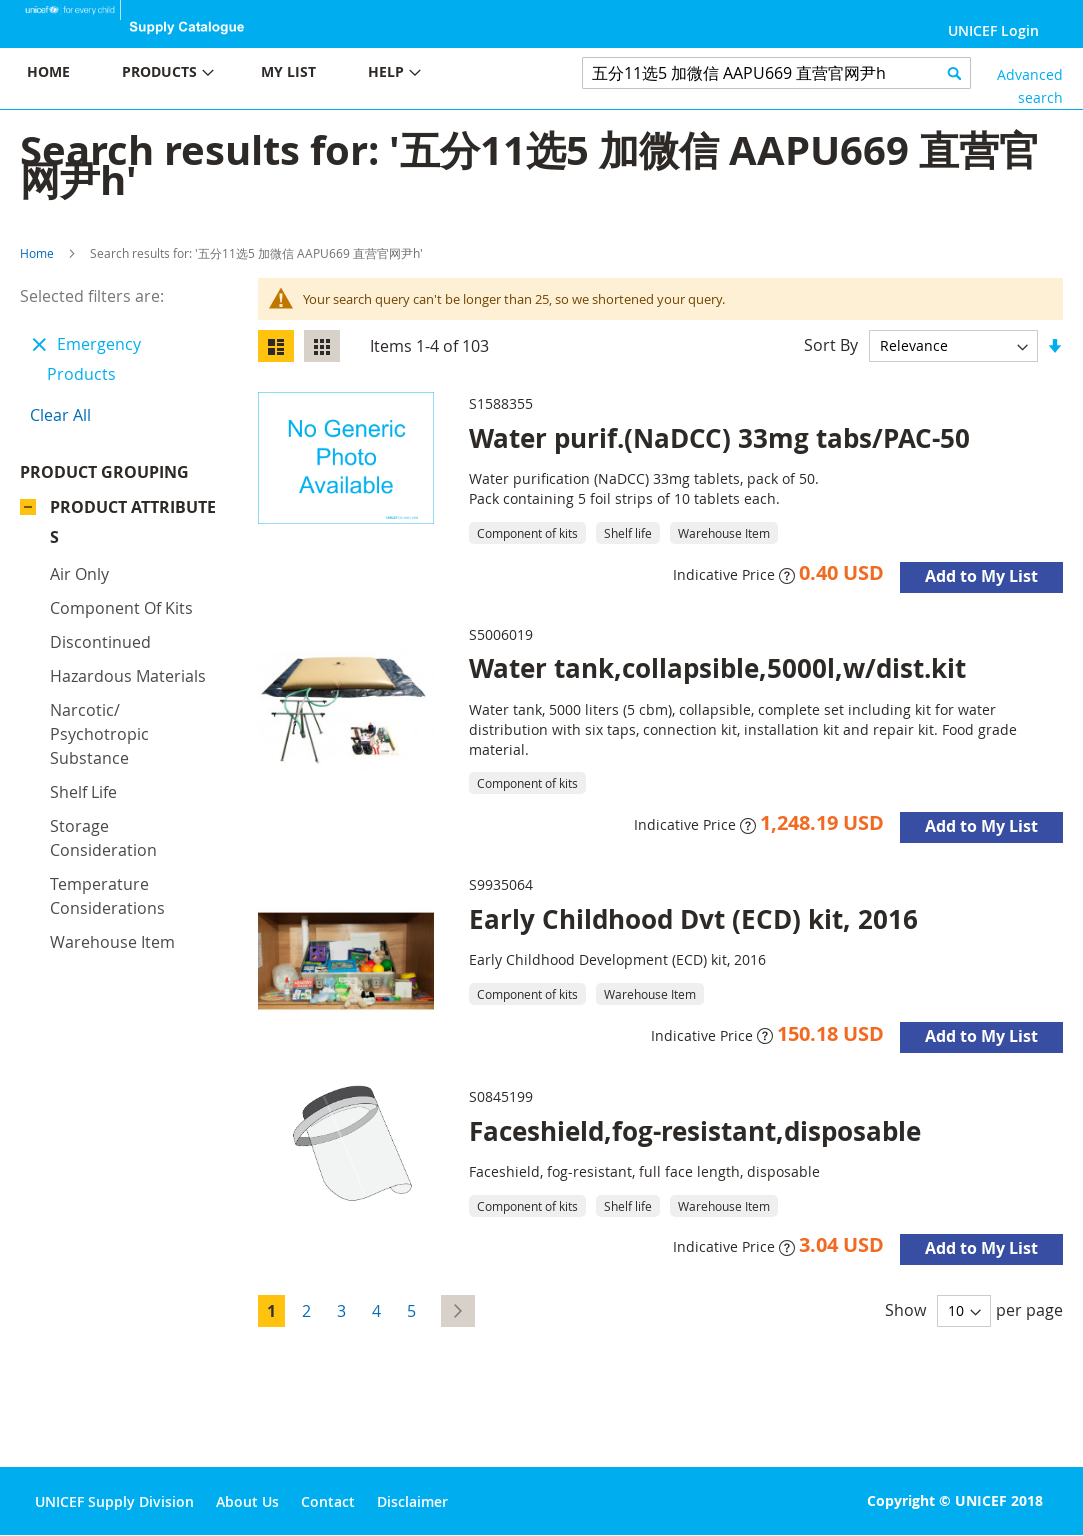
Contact (328, 1501)
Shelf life (83, 792)
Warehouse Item (112, 942)
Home (37, 253)
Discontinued (100, 642)
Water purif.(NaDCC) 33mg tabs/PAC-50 (719, 438)
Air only (79, 574)
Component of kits (121, 608)
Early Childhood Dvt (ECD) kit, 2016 (693, 919)
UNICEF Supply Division (114, 1501)
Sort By (831, 345)
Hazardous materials (128, 676)
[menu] (271, 74)
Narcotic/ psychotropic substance (99, 734)
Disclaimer (412, 1501)
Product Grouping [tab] (104, 472)
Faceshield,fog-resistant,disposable (695, 1131)
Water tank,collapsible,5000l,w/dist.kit (717, 668)
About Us (247, 1501)
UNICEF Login (993, 30)
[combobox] (777, 73)
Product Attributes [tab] (133, 522)
